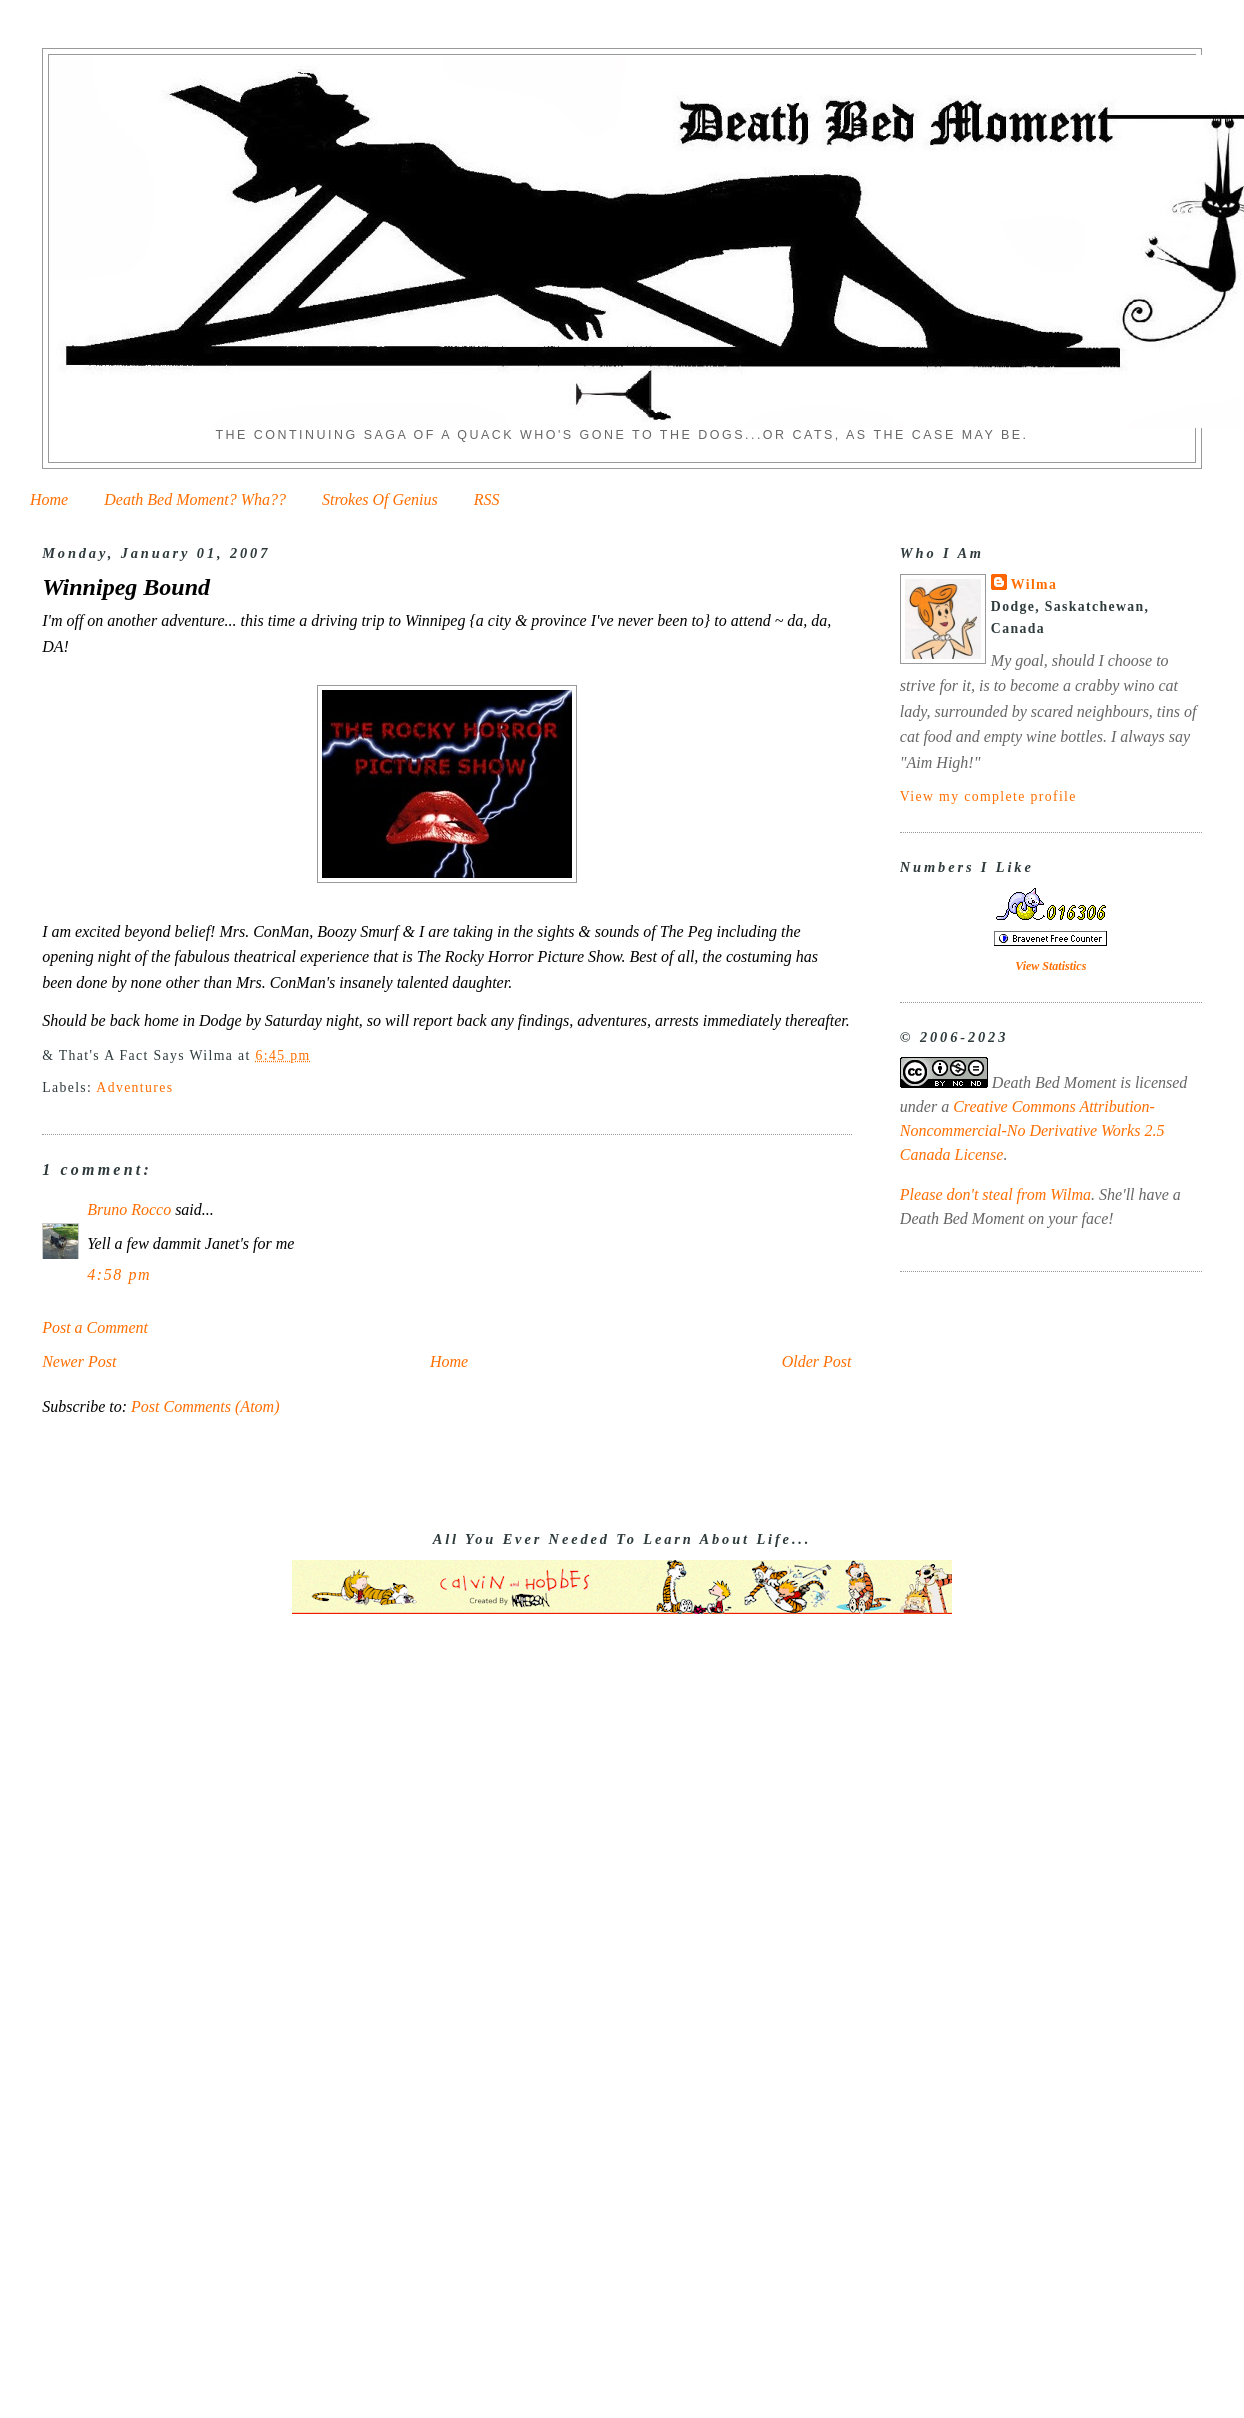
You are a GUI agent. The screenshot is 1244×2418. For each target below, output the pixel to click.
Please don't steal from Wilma (995, 1194)
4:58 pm (119, 1274)
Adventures (134, 1087)
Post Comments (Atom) (205, 1406)
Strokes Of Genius (380, 499)
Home (49, 499)
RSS (487, 499)
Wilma (1034, 584)
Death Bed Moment (1054, 1082)
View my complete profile (988, 796)
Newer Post (79, 1361)
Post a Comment (95, 1327)
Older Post (817, 1361)
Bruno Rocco (129, 1209)
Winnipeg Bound (126, 587)
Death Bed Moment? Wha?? (195, 499)
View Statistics (1050, 966)
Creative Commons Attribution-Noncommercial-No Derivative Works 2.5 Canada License (1032, 1130)
